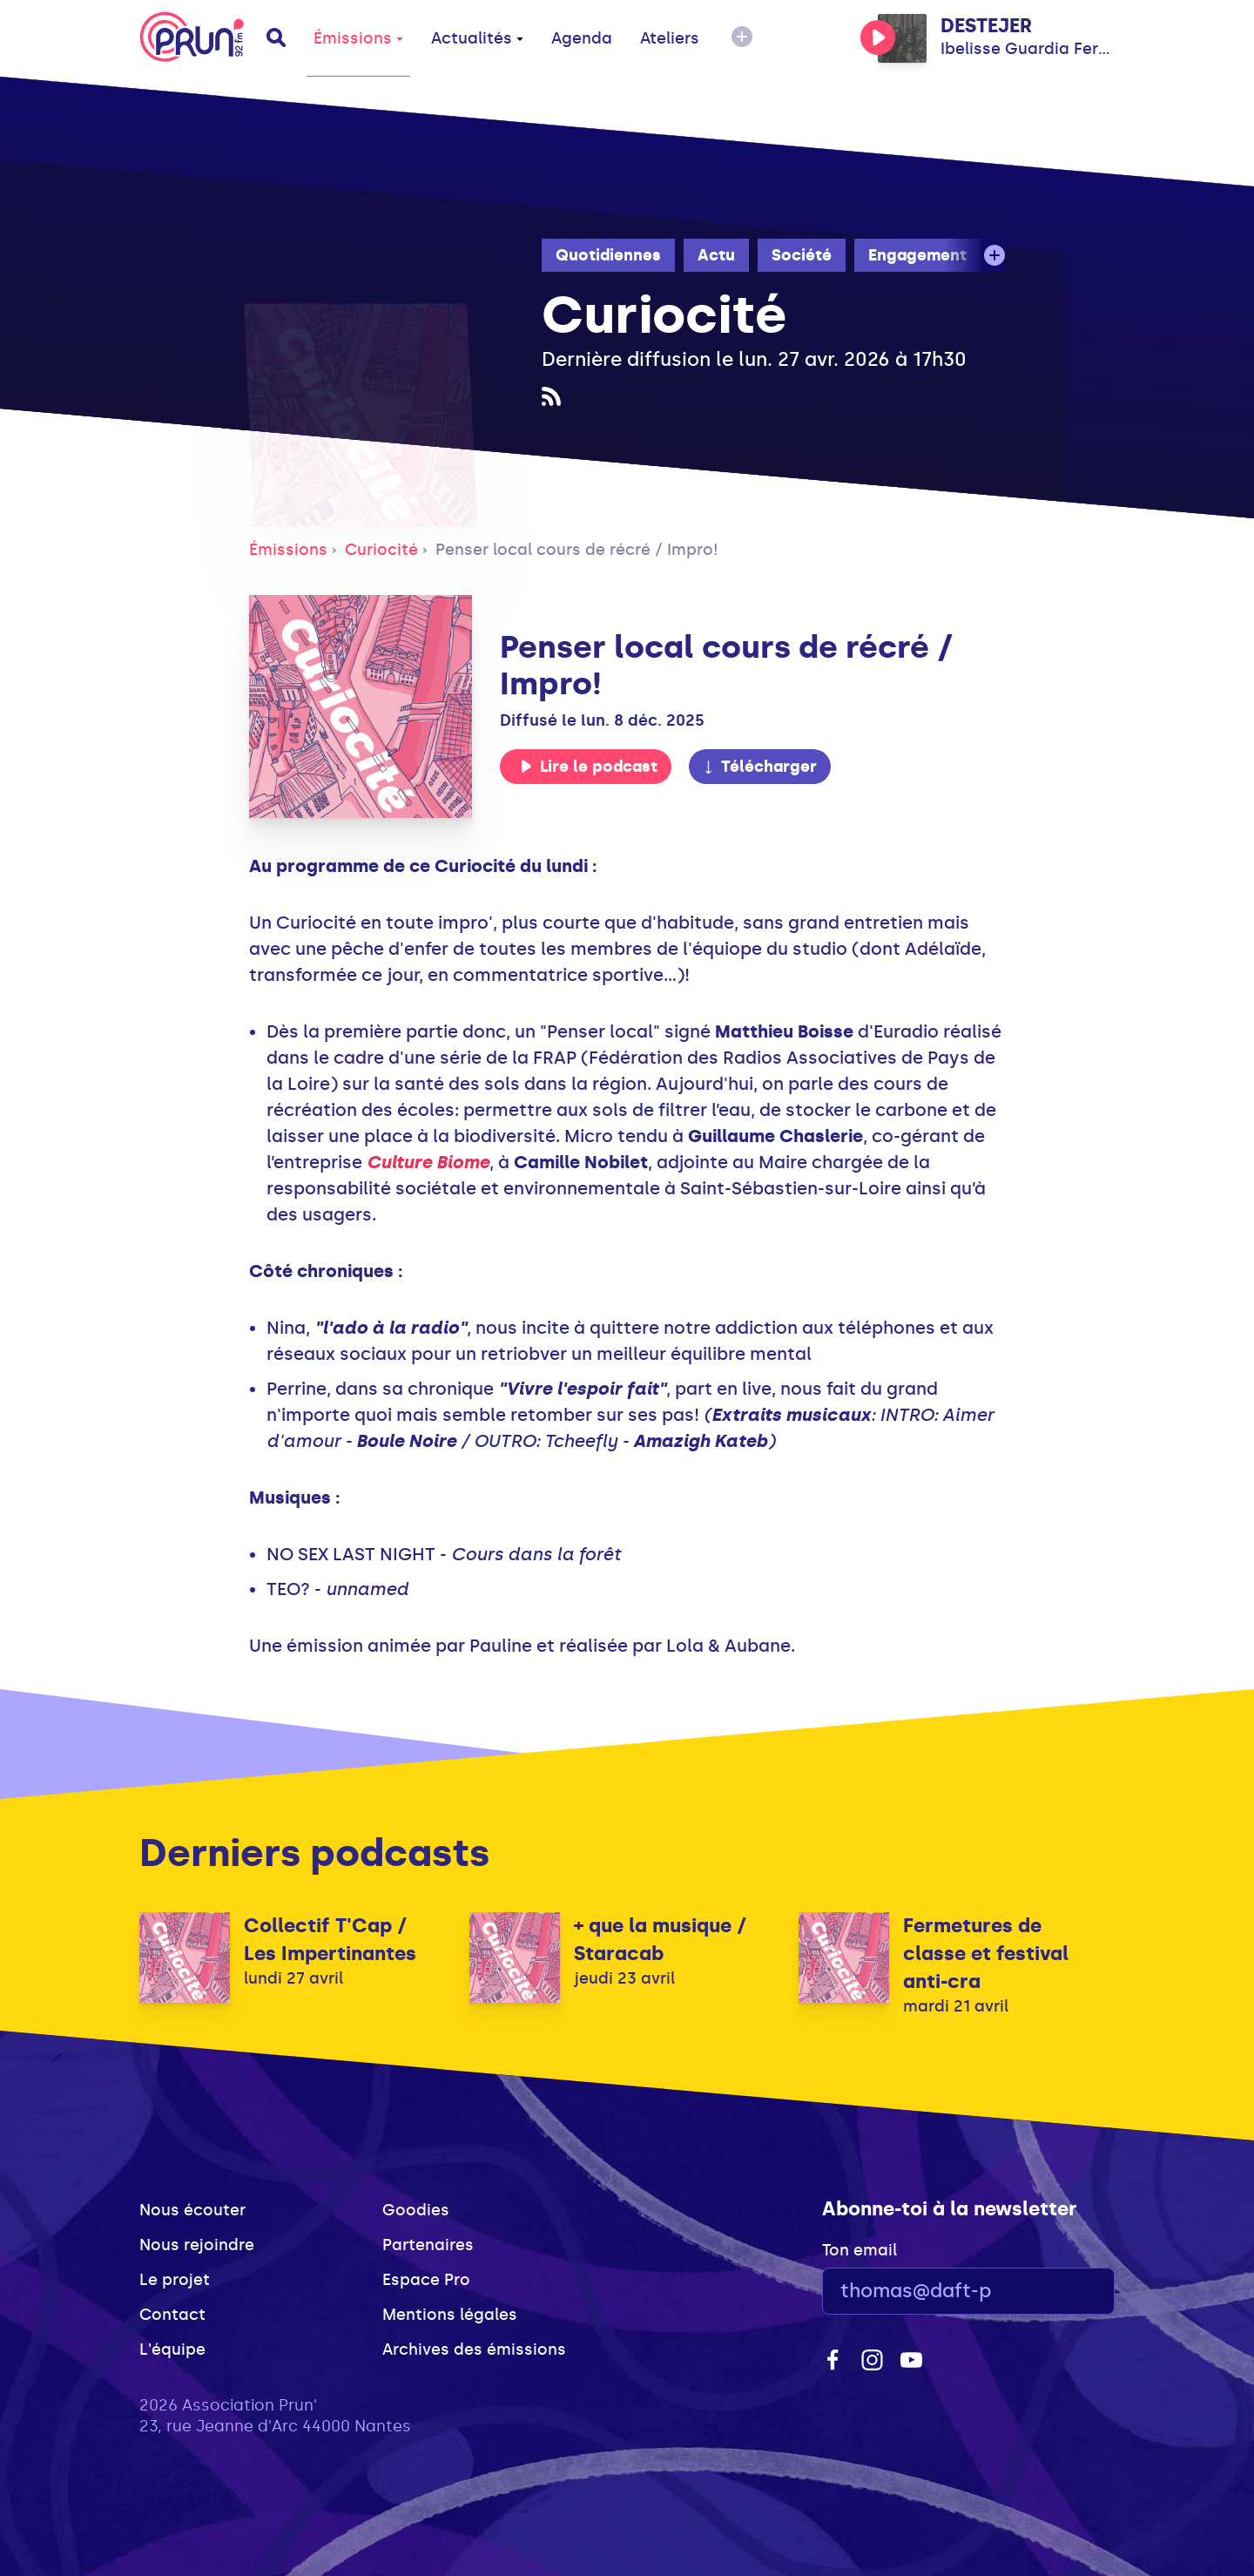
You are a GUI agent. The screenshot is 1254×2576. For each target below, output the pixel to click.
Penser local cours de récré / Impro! (576, 549)
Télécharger (759, 766)
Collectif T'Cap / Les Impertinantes (330, 1939)
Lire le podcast (588, 766)
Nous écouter (192, 2210)
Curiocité (381, 549)
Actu (716, 255)
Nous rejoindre (196, 2245)
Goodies (415, 2210)
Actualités (477, 38)
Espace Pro (426, 2279)
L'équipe (172, 2349)
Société (802, 255)
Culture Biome (428, 1162)
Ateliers (669, 38)
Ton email (859, 2250)
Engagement (917, 255)
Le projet (174, 2279)
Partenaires (428, 2245)
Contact (172, 2314)
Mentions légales (449, 2314)
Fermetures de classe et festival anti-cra (986, 1953)
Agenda (581, 38)
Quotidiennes (608, 255)
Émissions (358, 38)
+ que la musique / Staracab (660, 1939)
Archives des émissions (474, 2349)
